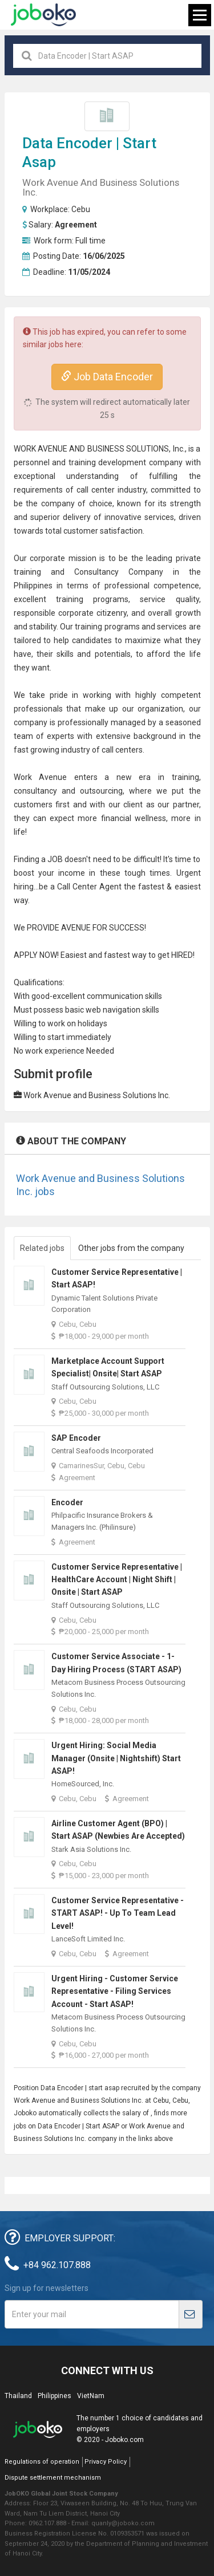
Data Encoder (67, 143)
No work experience (49, 1050)
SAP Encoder (76, 1438)
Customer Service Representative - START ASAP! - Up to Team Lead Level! (117, 1913)
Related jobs (42, 1248)
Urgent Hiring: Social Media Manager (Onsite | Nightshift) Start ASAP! (116, 1758)
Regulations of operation (42, 2461)
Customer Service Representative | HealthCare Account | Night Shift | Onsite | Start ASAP (116, 1579)
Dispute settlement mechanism (53, 2477)
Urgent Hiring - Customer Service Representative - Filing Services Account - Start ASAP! (114, 1991)
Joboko (43, 15)
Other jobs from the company (131, 1248)
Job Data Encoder (107, 377)
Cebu (80, 209)
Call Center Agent (89, 886)
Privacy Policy (105, 2461)
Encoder (67, 1502)
